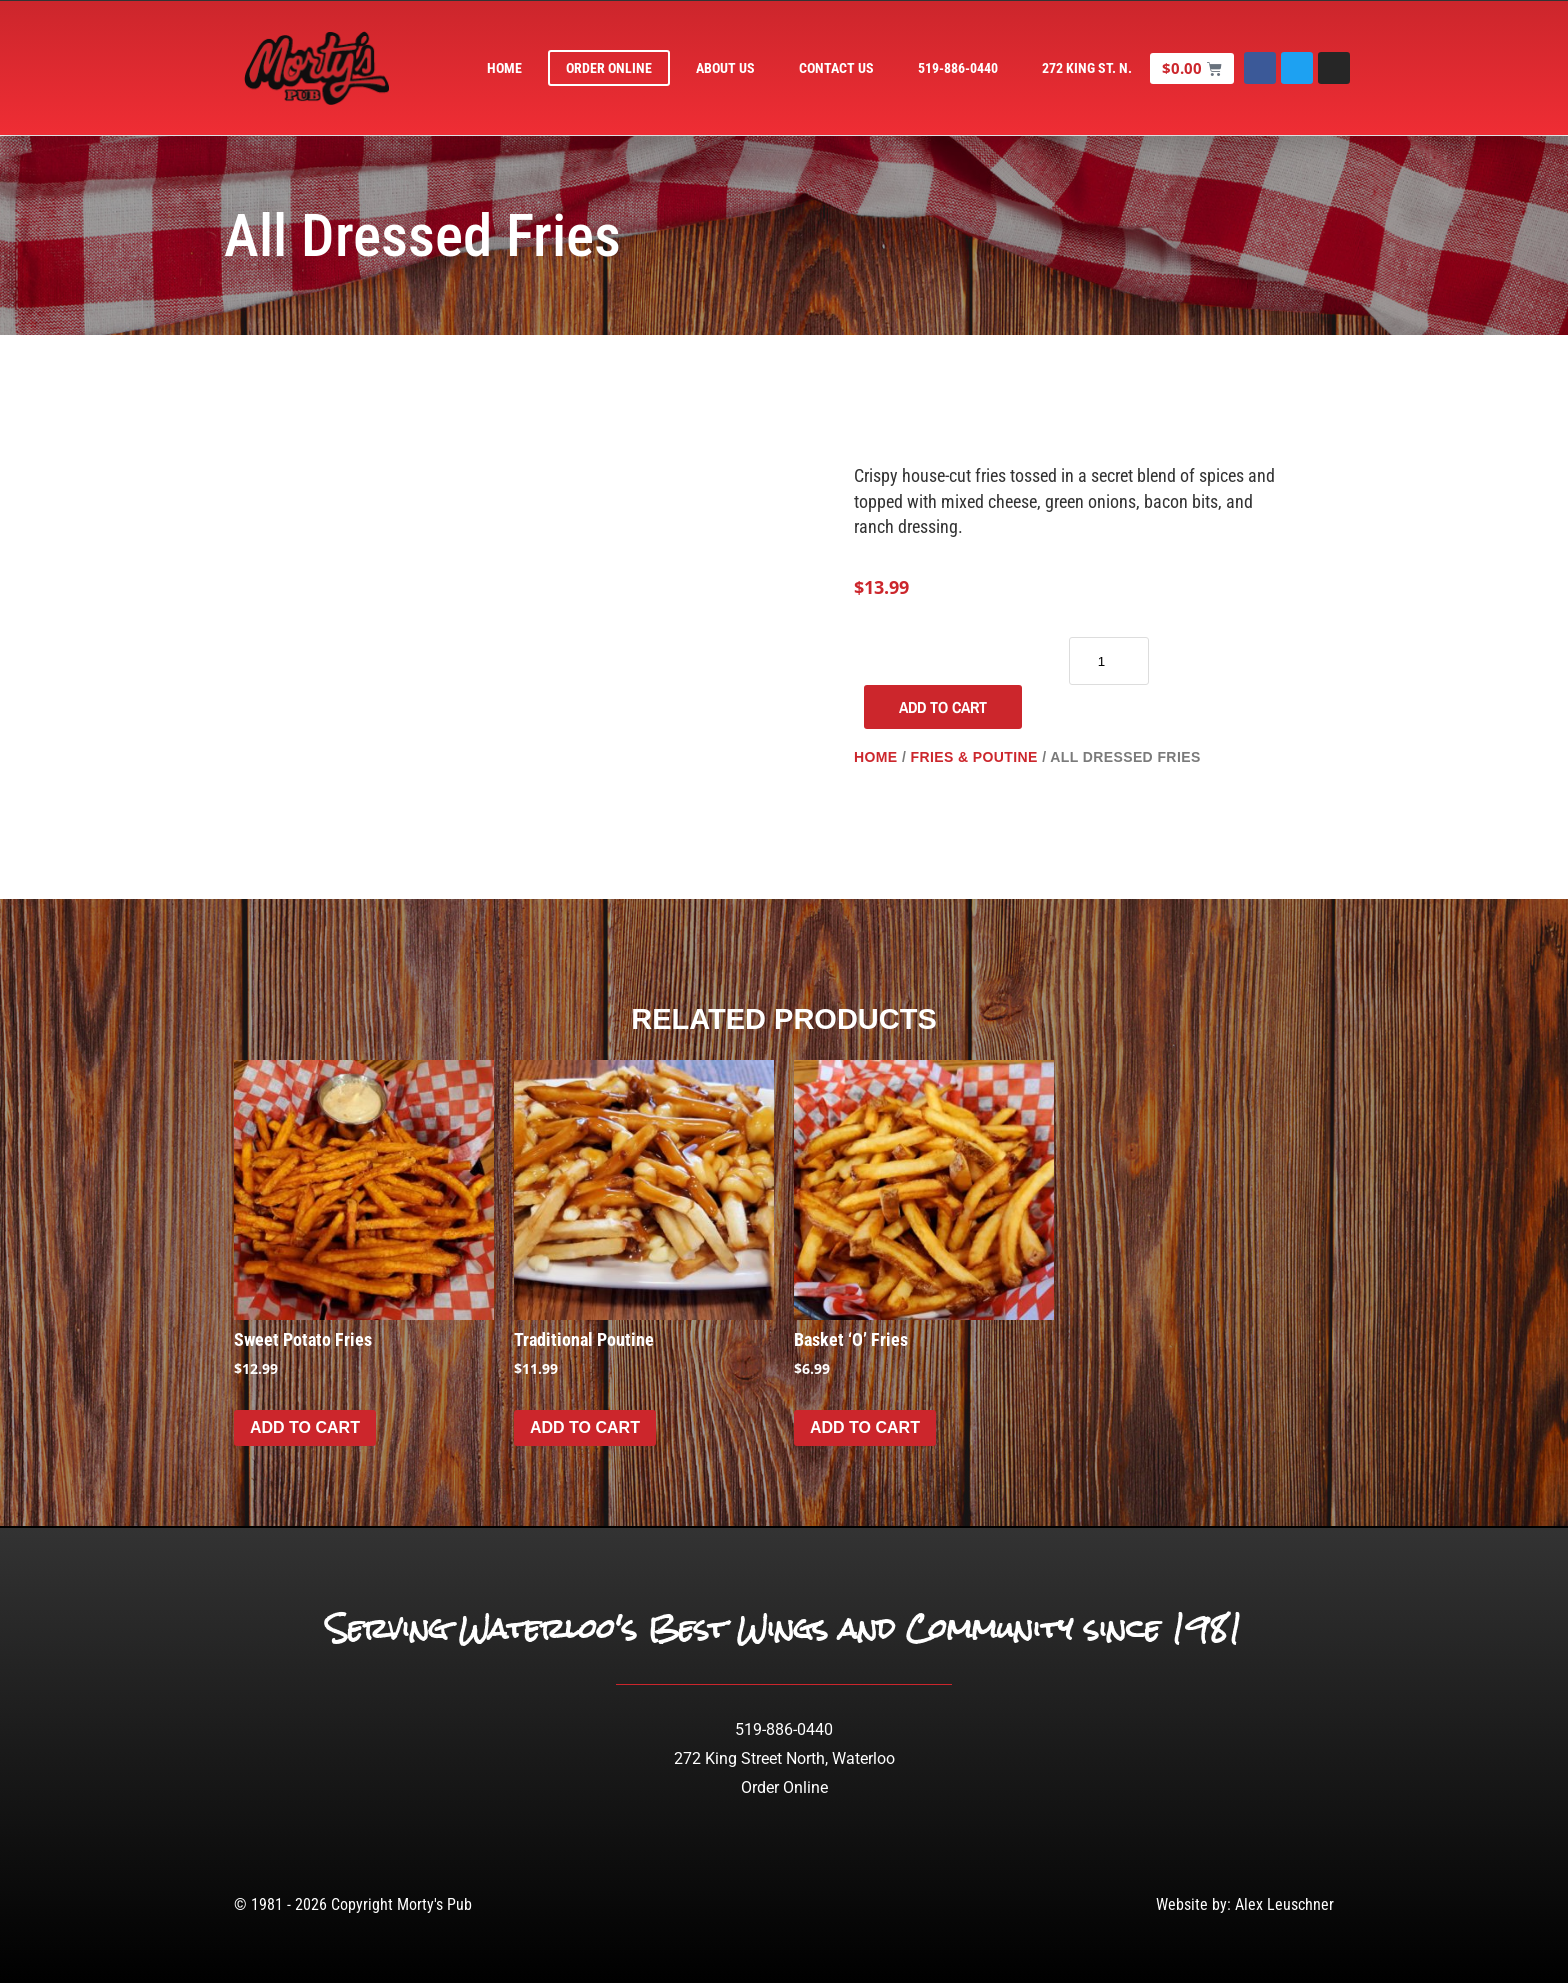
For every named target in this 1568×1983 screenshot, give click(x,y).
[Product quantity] (1109, 661)
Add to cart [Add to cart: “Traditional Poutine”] (585, 1427)
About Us (726, 68)
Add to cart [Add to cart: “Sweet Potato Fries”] (305, 1427)
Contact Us (837, 68)
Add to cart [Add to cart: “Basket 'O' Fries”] (865, 1427)
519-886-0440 (959, 68)
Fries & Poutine (973, 757)
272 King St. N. (1088, 68)
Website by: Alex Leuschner (1245, 1904)
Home (505, 68)
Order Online (610, 68)
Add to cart (943, 707)
